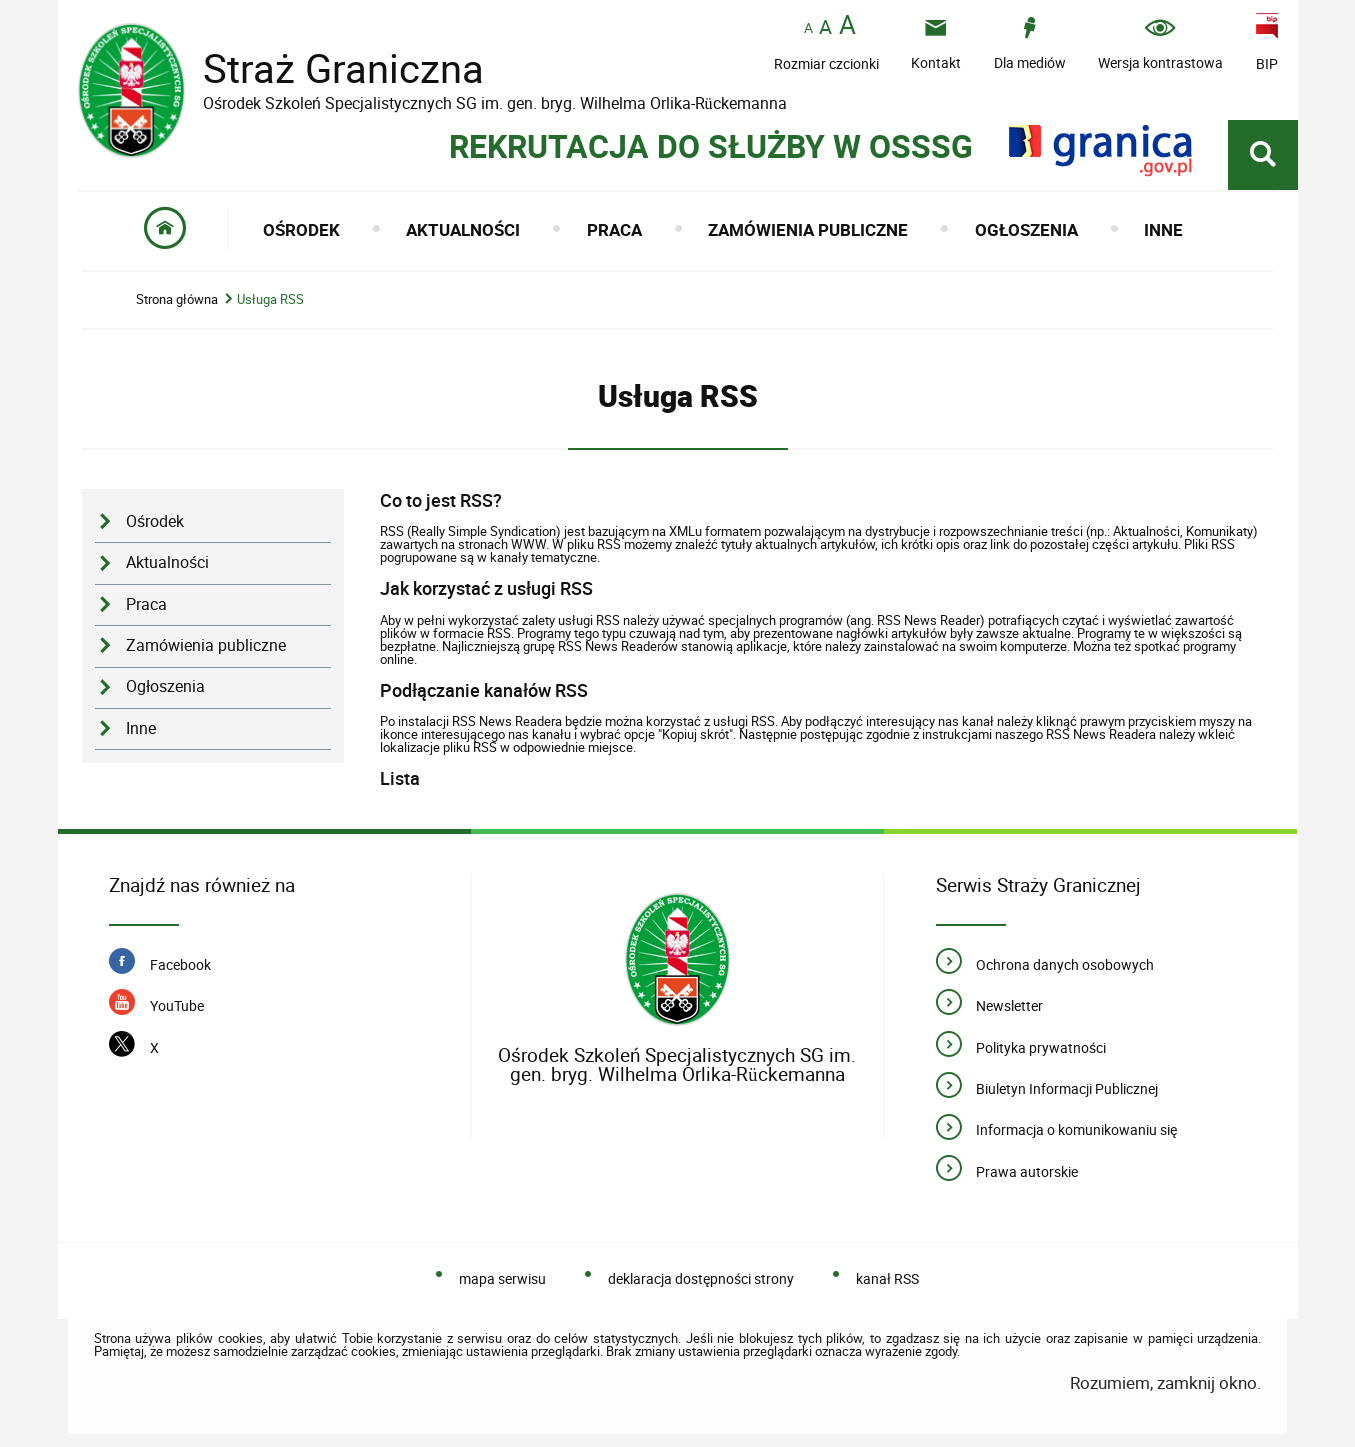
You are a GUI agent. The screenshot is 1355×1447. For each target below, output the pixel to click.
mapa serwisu (502, 1278)
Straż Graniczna (328, 68)
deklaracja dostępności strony (701, 1278)
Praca (146, 604)
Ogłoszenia (165, 686)
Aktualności (167, 562)
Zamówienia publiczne (206, 645)
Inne (141, 728)
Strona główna (177, 299)
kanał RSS (887, 1278)
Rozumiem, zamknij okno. (1165, 1382)
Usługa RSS (270, 299)
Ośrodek (155, 521)
